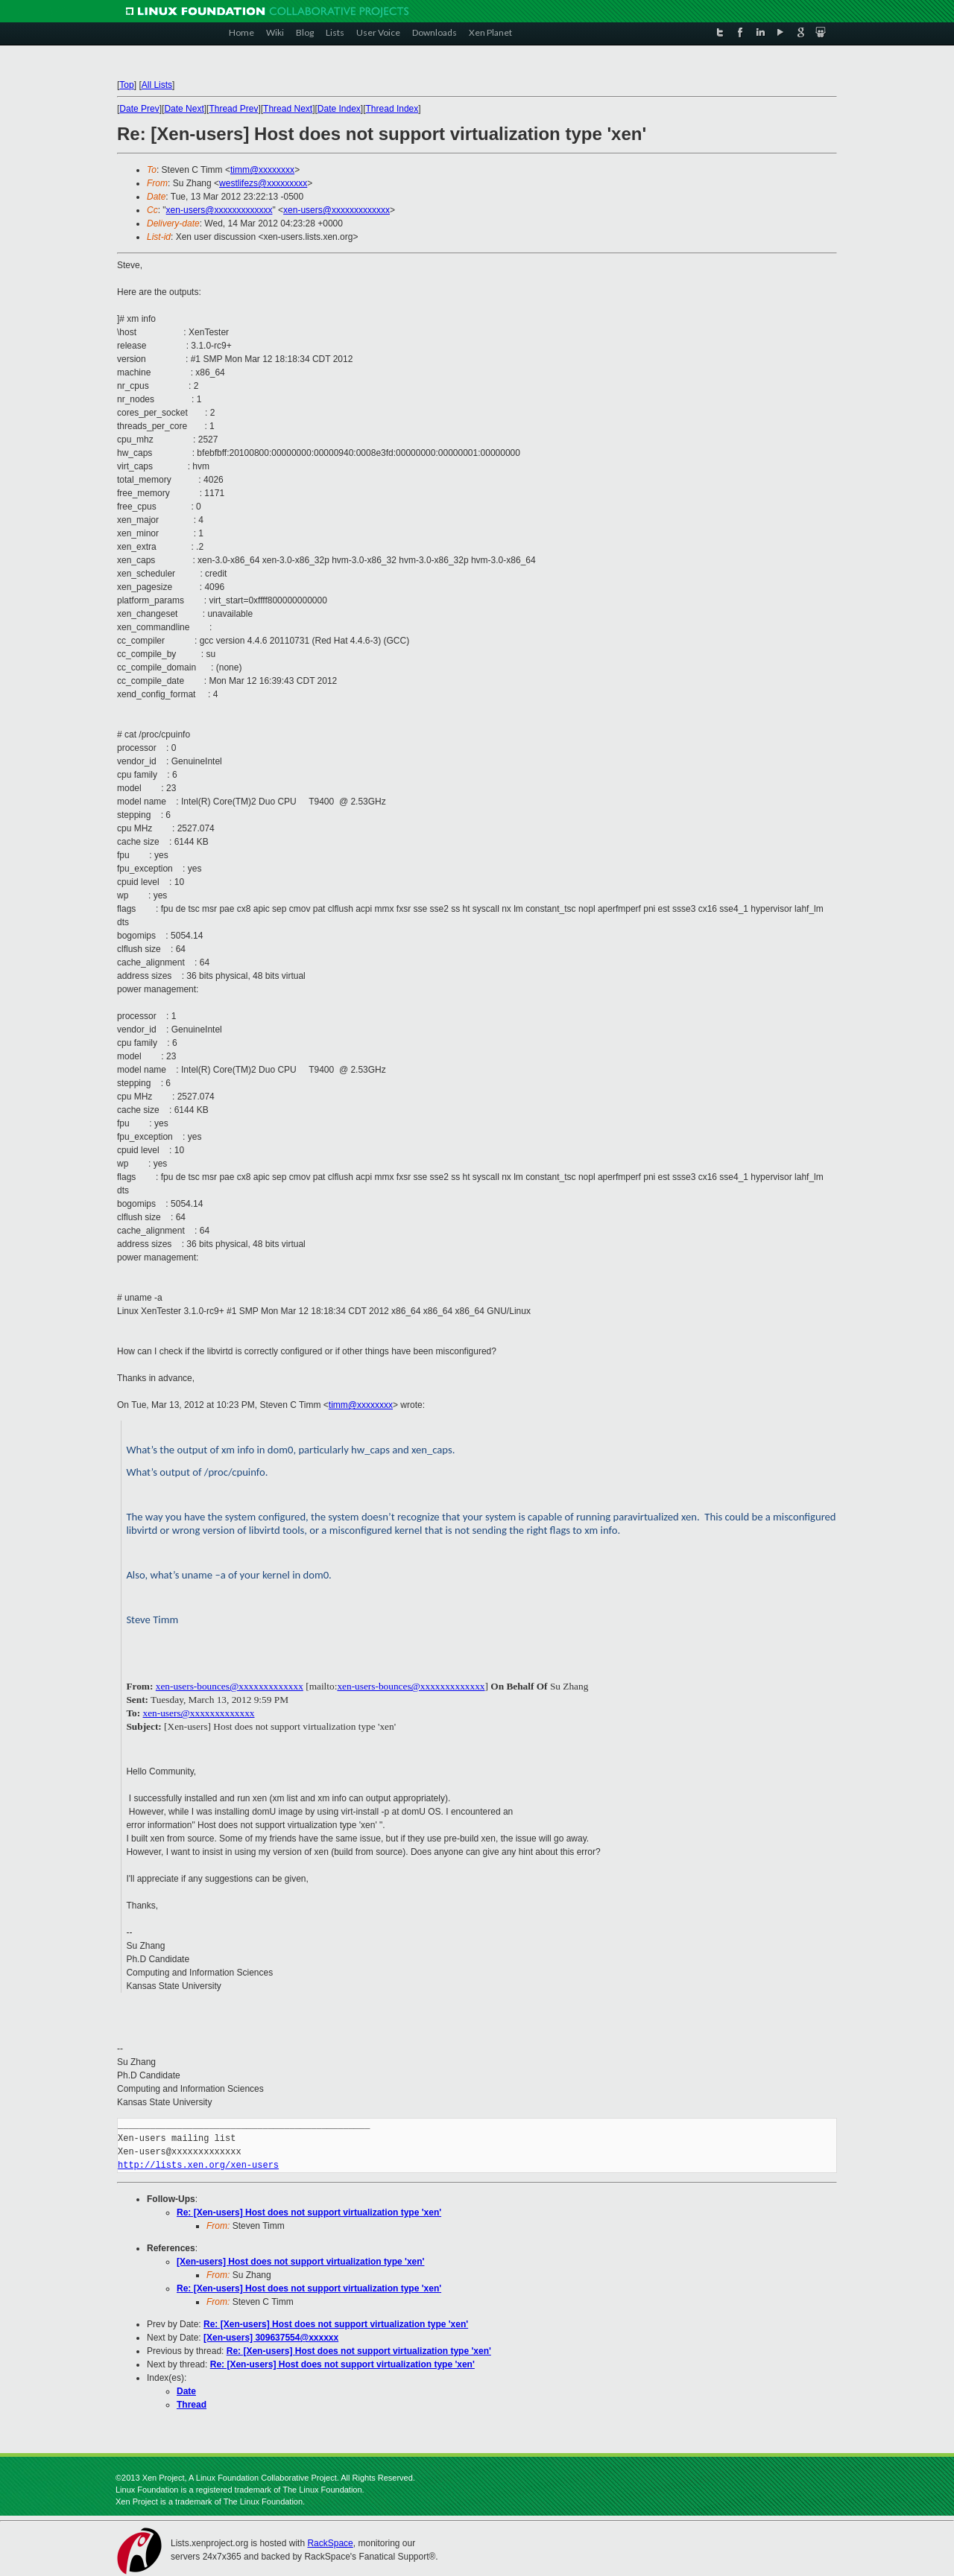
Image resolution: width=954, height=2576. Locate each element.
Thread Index (392, 109)
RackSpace (330, 2543)
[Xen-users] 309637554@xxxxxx (270, 2337)
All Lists (157, 85)
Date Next (183, 109)
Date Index (339, 109)
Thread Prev (233, 109)
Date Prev (139, 109)
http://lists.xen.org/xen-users (198, 2165)
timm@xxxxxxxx (262, 170)
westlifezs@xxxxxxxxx (263, 183)
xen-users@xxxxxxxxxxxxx (219, 210)
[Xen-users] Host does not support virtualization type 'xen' (300, 2261)
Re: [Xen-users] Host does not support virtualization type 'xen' (309, 2212)
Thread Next (287, 109)
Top (126, 85)
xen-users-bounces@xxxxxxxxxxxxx (229, 1686)
